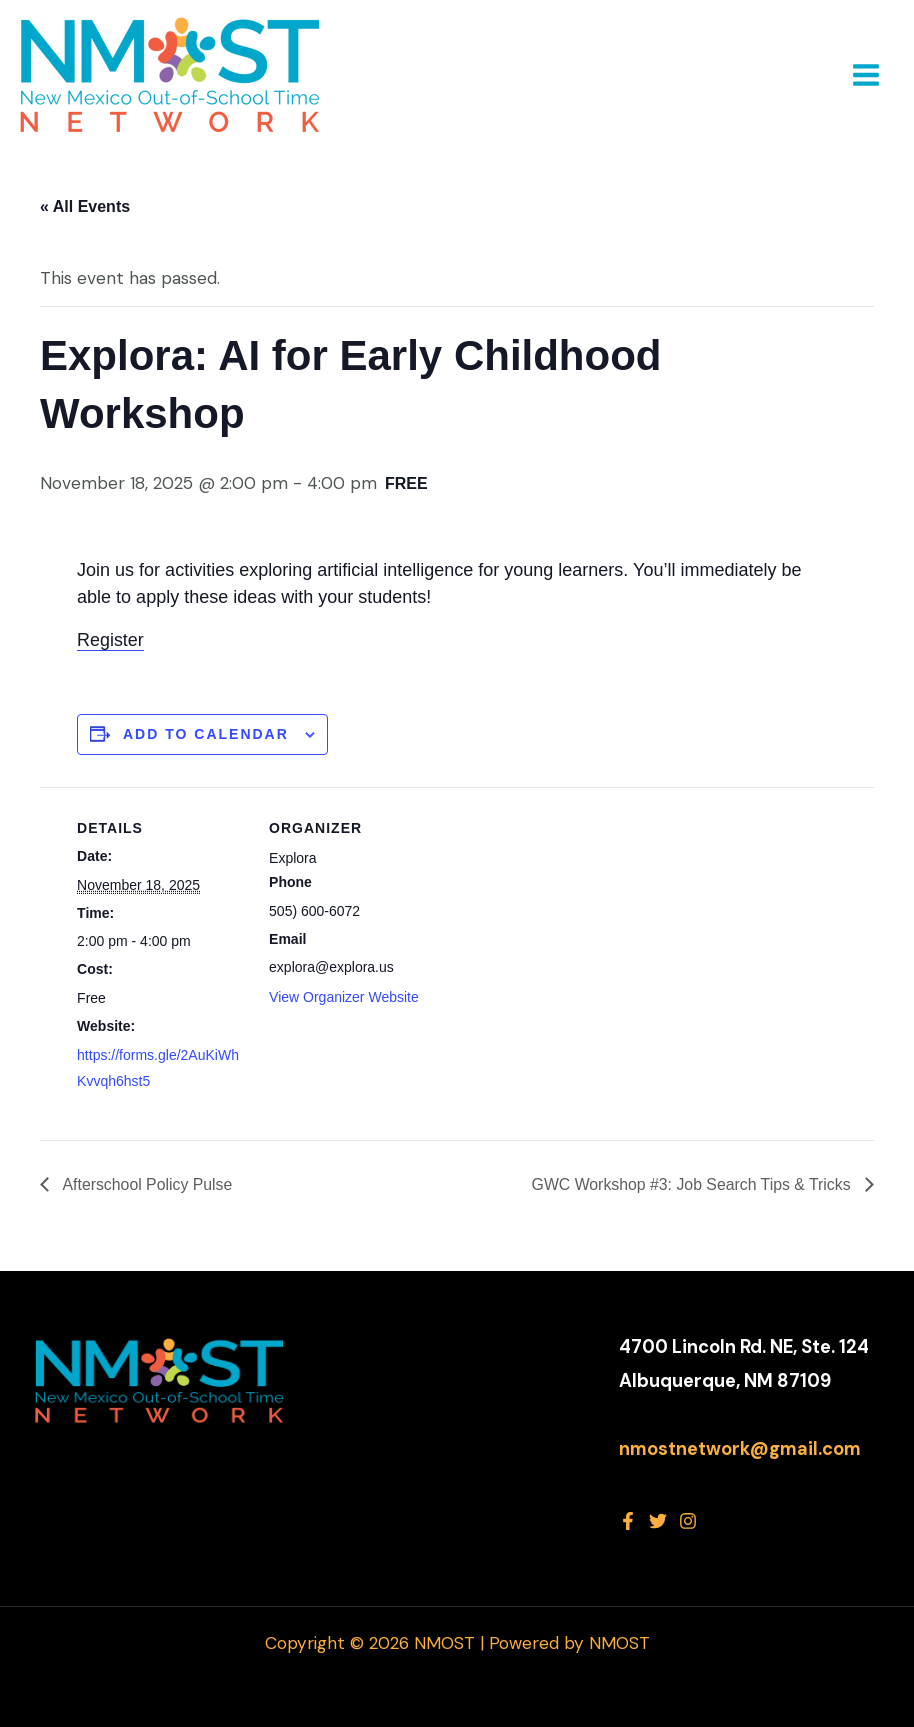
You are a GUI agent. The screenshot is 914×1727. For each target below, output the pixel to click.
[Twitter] (658, 1521)
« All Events (85, 206)
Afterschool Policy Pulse (146, 1183)
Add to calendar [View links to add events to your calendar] (206, 734)
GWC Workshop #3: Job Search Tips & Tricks (691, 1183)
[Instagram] (688, 1521)
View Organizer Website (344, 997)
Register (110, 640)
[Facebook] (628, 1521)
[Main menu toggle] (866, 75)
